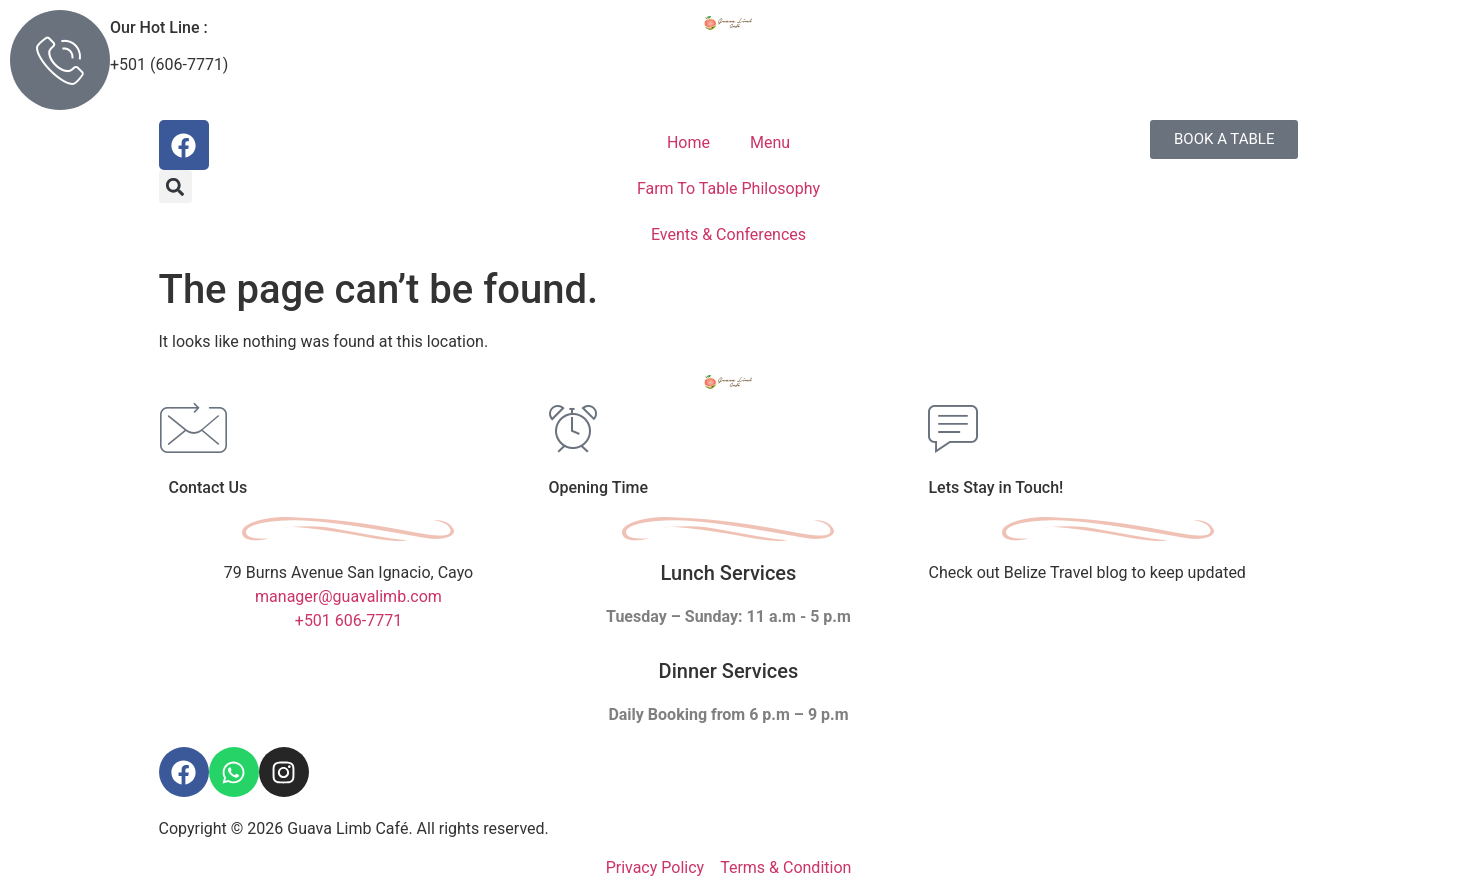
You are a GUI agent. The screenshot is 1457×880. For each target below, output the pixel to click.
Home (688, 142)
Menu (770, 142)
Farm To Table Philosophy (728, 188)
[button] (175, 186)
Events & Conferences (728, 234)
